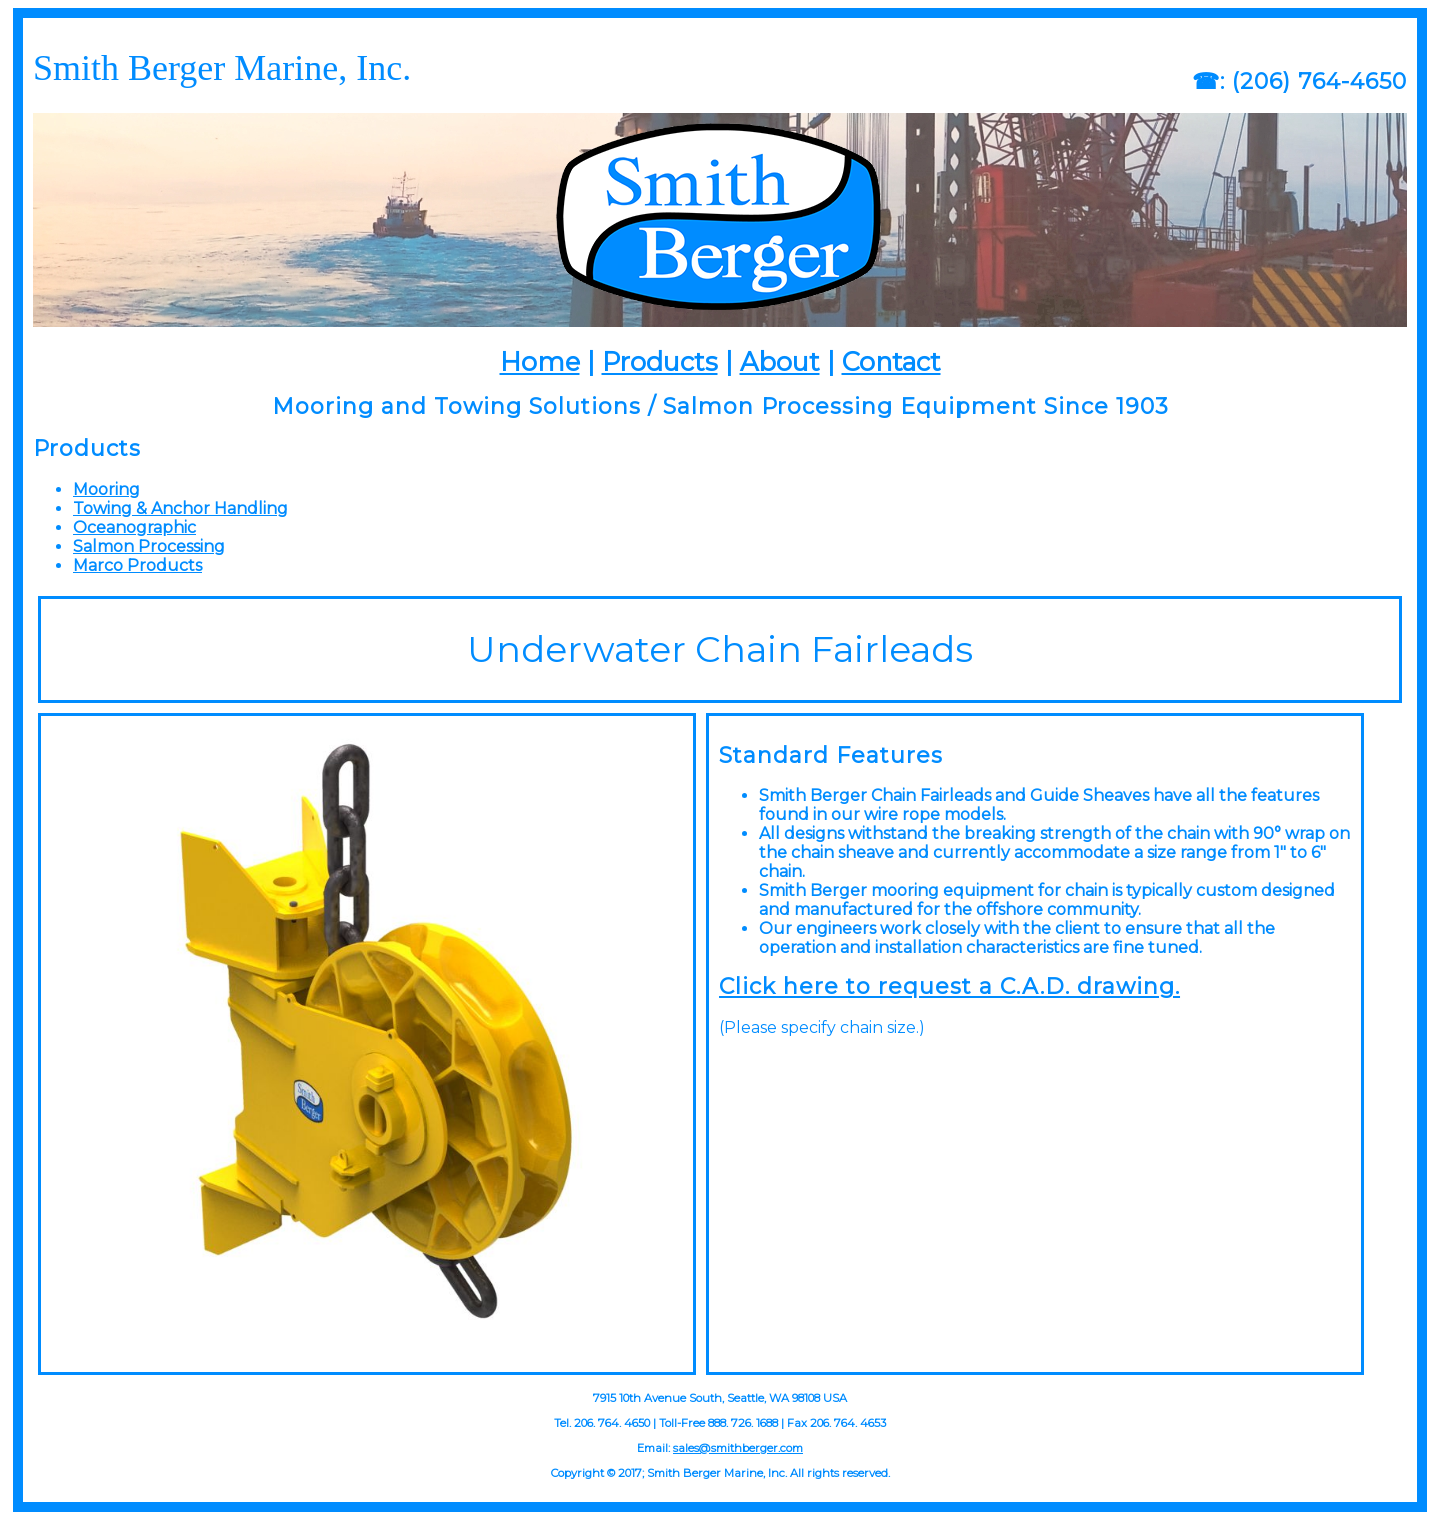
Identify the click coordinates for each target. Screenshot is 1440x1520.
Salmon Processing (149, 546)
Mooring (106, 489)
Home (540, 361)
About (780, 361)
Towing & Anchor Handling (180, 508)
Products (660, 361)
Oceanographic (134, 527)
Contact (891, 361)
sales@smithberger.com (738, 1448)
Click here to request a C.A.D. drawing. (949, 986)
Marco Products (137, 565)
